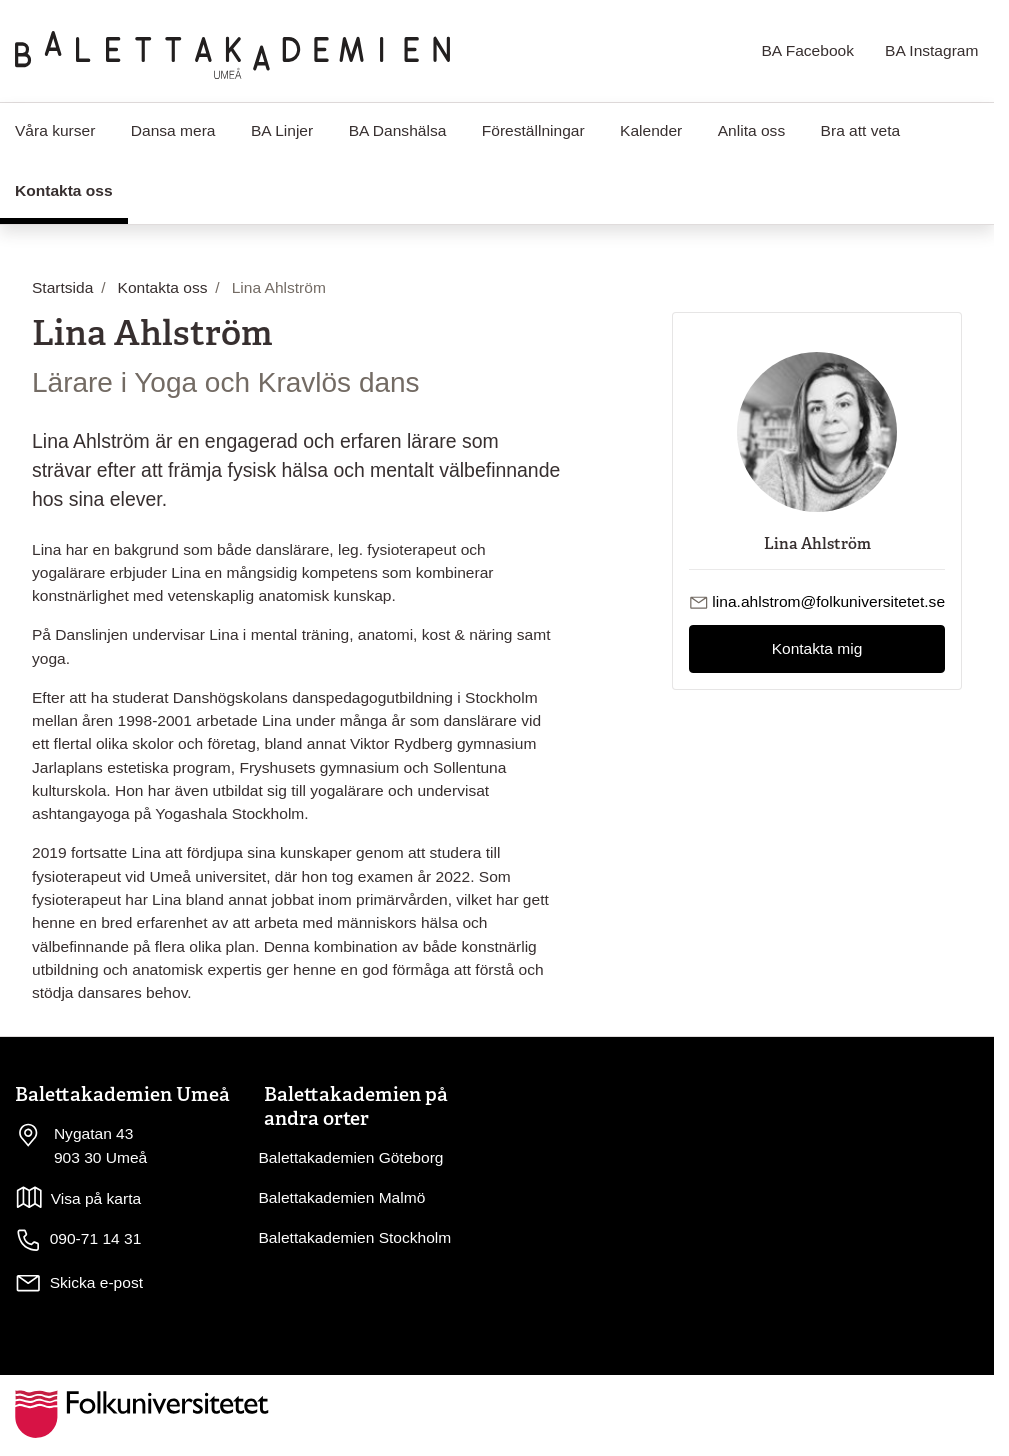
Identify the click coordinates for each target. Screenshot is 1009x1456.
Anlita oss (751, 130)
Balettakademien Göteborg (351, 1157)
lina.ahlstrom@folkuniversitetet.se (828, 601)
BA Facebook (808, 50)
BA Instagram (931, 50)
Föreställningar (533, 130)
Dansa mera (173, 130)
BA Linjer (282, 130)
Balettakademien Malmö (342, 1197)
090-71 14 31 (78, 1240)
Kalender (651, 130)
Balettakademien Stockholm (355, 1237)
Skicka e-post (96, 1282)
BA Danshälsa (398, 130)
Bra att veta (861, 130)
